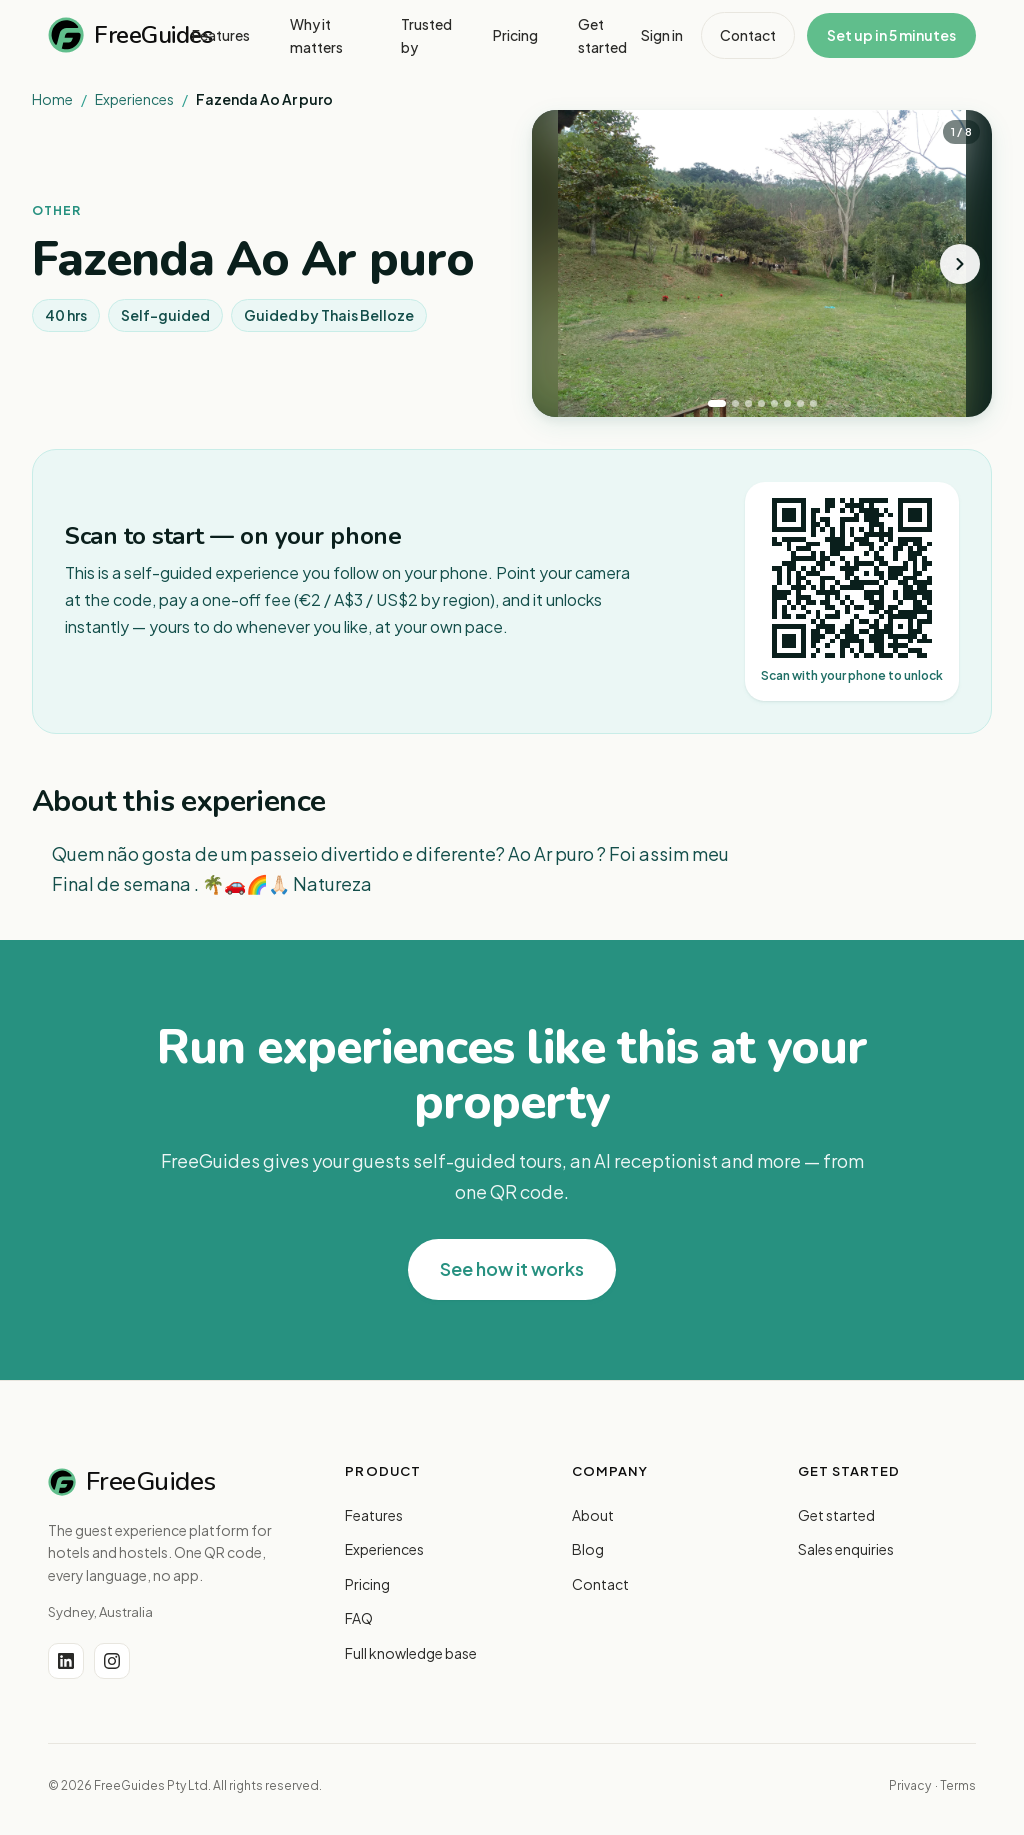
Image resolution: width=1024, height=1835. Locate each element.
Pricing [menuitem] (515, 35)
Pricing (367, 1584)
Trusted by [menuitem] (426, 35)
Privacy (910, 1785)
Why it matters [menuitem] (316, 35)
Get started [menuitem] (602, 35)
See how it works (512, 1268)
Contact (748, 35)
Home (52, 99)
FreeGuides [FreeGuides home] (120, 35)
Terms (958, 1785)
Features (374, 1515)
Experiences (134, 99)
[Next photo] (960, 264)
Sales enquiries (846, 1549)
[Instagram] (112, 1661)
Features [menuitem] (221, 35)
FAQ (359, 1618)
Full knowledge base (411, 1653)
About (593, 1515)
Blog (588, 1549)
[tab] (717, 403)
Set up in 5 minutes (891, 35)
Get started (836, 1515)
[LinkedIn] (66, 1661)
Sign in (662, 35)
